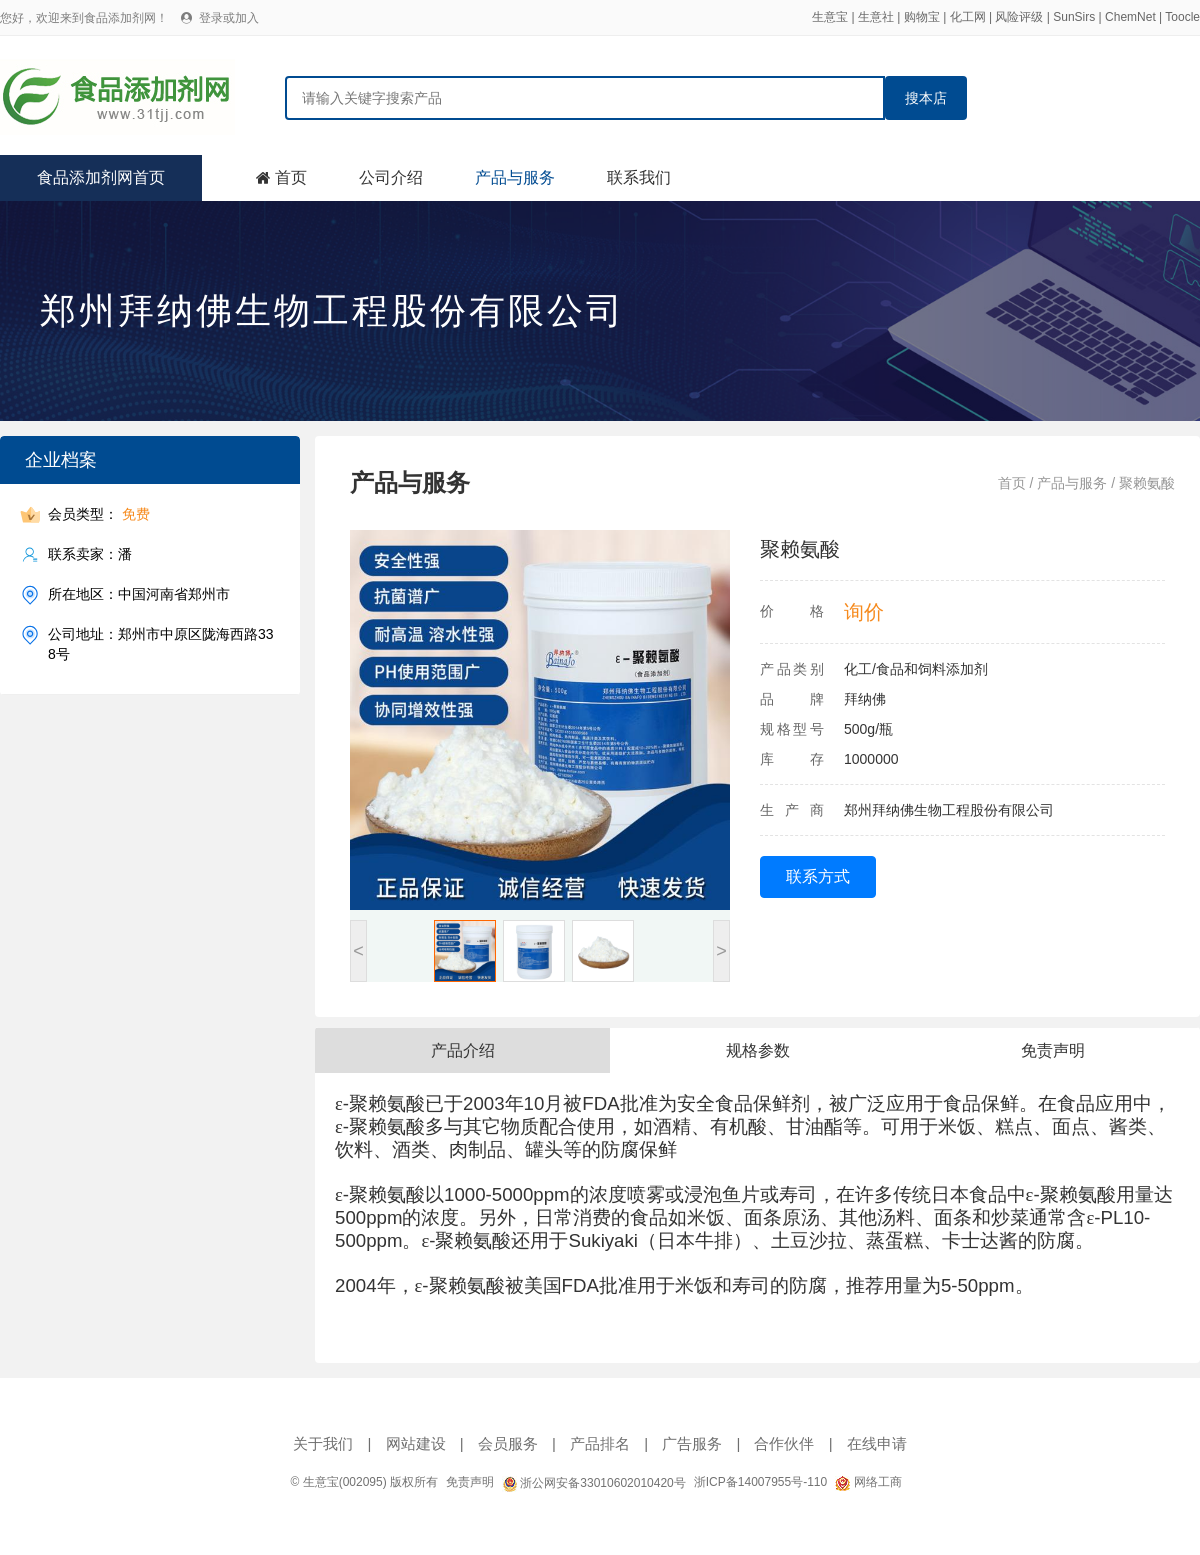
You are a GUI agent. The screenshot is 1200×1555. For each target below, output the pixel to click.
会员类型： (99, 514)
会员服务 (508, 1443)
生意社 (876, 17)
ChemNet (1130, 17)
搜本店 (926, 98)
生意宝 (830, 17)
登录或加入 (229, 18)
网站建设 (416, 1443)
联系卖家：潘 (90, 554)
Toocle (1182, 17)
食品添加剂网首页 (101, 177)
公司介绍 (391, 177)
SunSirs (1074, 17)
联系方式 (818, 876)
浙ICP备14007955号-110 (760, 1482)
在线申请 (877, 1443)
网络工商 (868, 1482)
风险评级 (1019, 17)
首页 (291, 177)
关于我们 (323, 1443)
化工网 (968, 17)
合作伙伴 (784, 1443)
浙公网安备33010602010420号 (594, 1483)
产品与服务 (515, 177)
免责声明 (470, 1482)
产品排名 (600, 1443)
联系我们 (639, 177)
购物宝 (922, 17)
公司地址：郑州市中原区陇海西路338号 (161, 643)
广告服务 (692, 1443)
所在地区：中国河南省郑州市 (139, 594)
